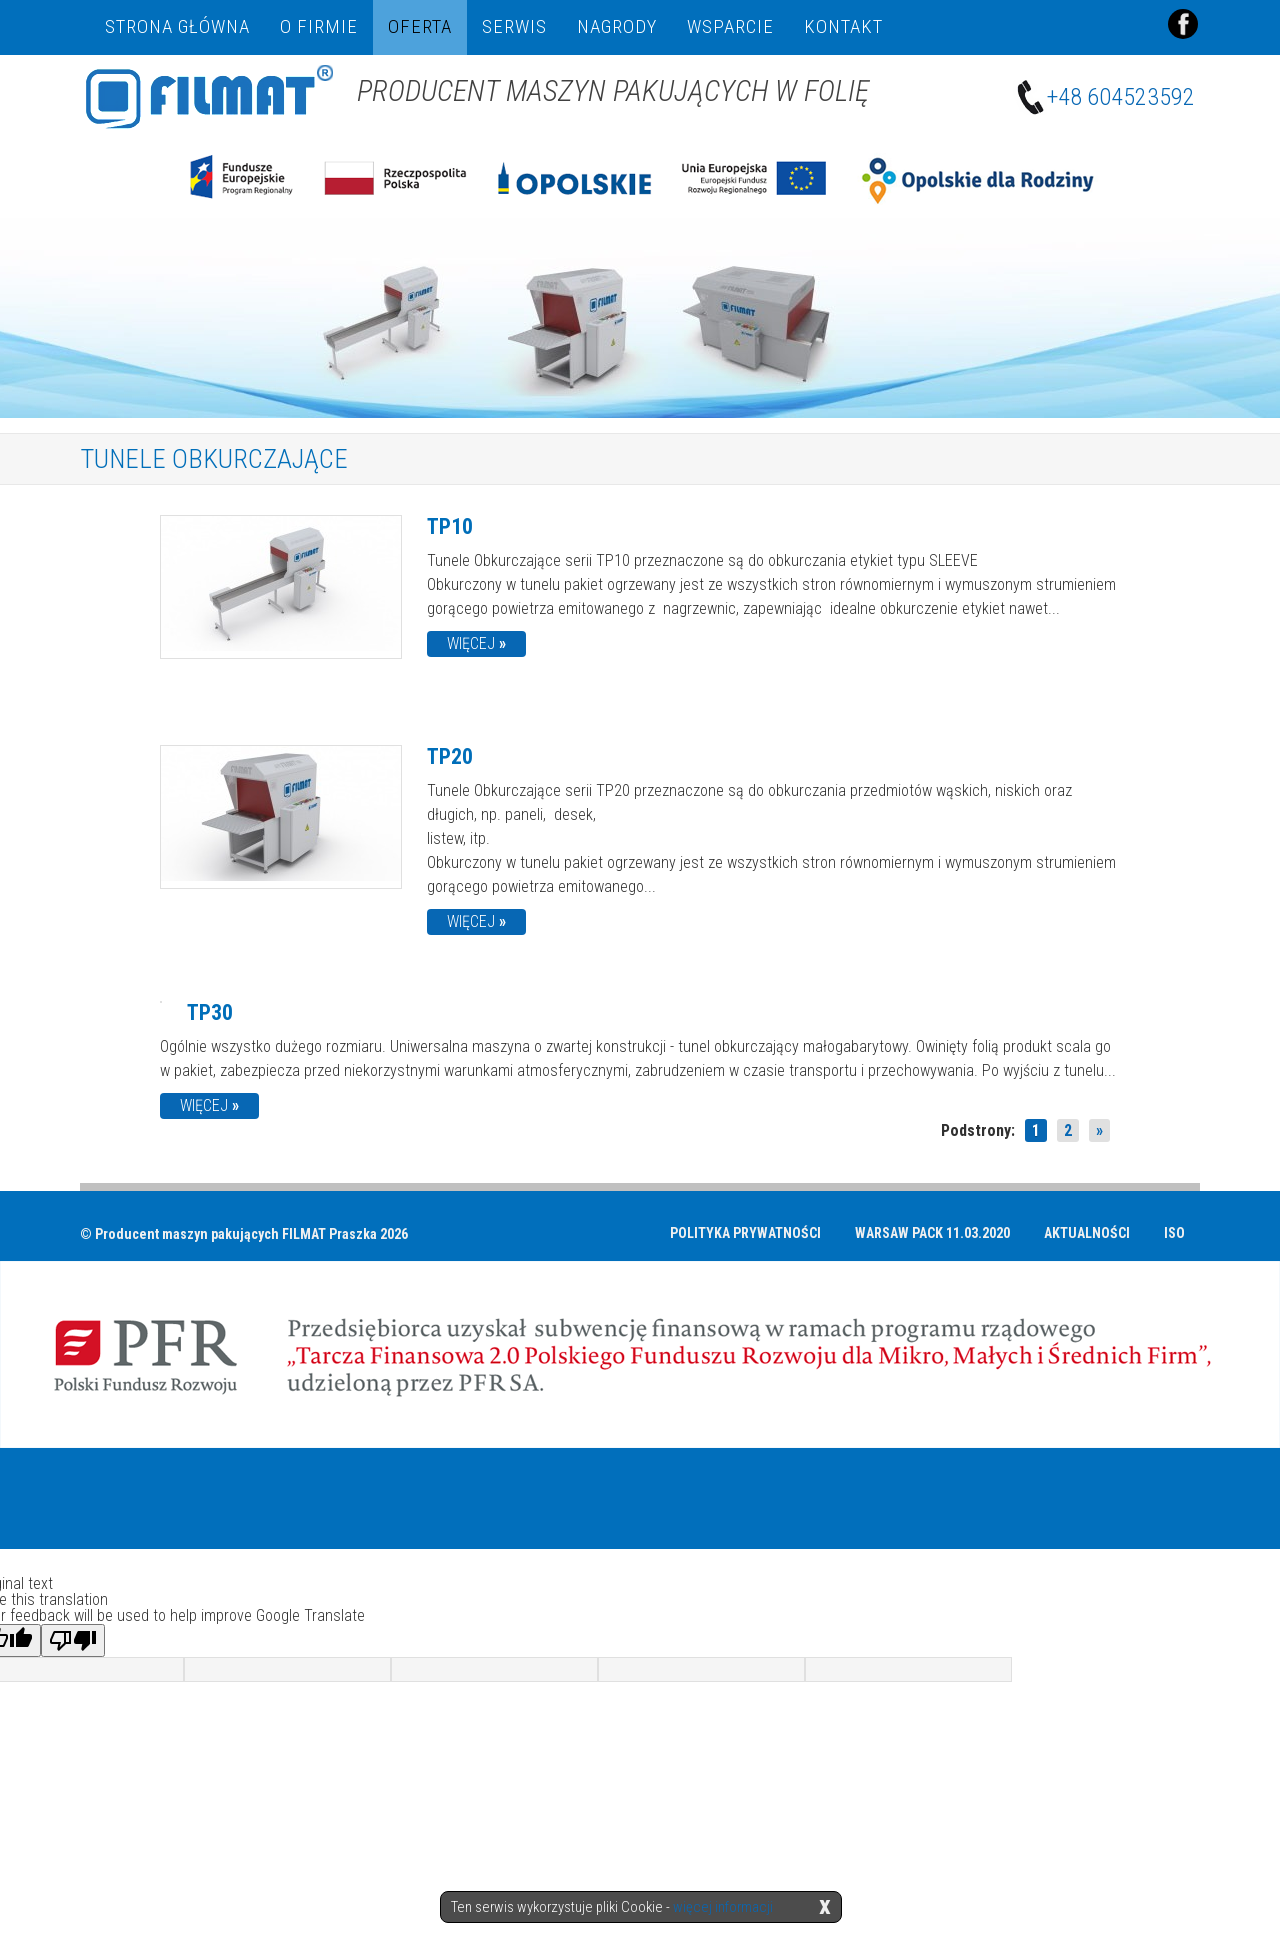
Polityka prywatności (745, 1232)
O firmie (319, 27)
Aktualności (1087, 1232)
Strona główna (177, 27)
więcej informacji (723, 1907)
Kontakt (843, 27)
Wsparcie (730, 27)
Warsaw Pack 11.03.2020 (932, 1232)
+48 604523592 (1108, 97)
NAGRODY (617, 27)
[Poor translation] (73, 1639)
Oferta (420, 27)
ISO (1174, 1232)
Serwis (514, 27)
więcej (476, 642)
